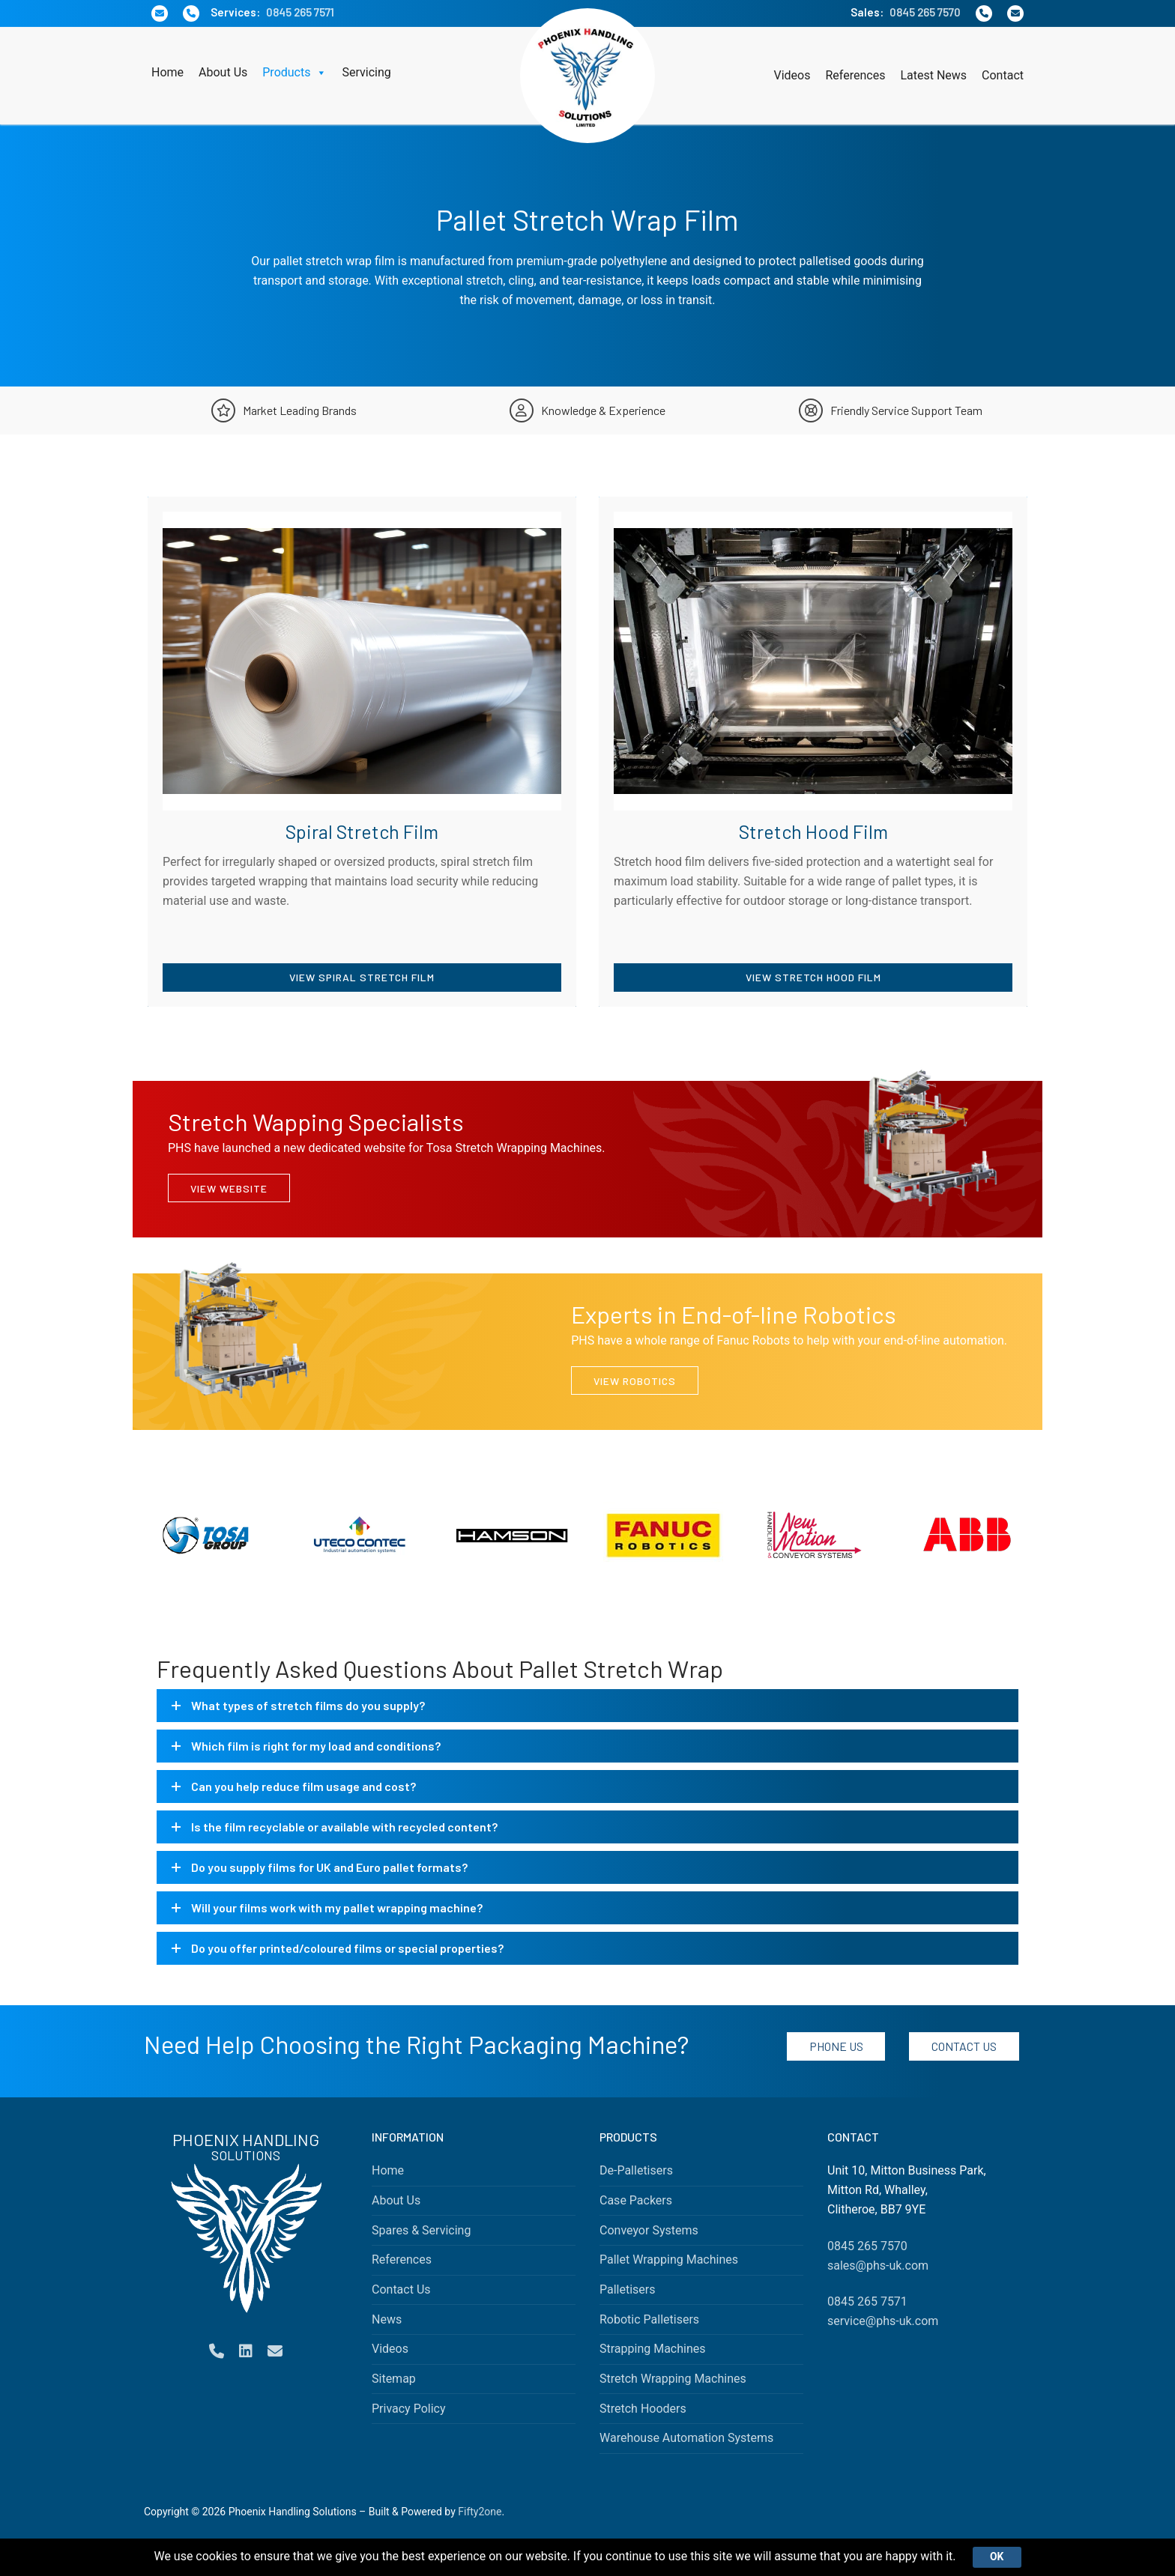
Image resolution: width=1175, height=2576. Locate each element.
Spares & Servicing (421, 2230)
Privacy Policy (409, 2408)
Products (294, 73)
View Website (229, 1188)
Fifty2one (479, 2512)
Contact (1003, 75)
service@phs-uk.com (882, 2321)
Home (167, 72)
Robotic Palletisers (649, 2319)
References (855, 75)
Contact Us (964, 2046)
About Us (223, 72)
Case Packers (635, 2200)
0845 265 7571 (300, 12)
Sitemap (394, 2379)
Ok (997, 2557)
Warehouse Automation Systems (686, 2438)
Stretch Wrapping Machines (672, 2379)
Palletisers (627, 2289)
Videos (792, 75)
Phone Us (836, 2046)
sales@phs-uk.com (877, 2265)
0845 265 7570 (925, 12)
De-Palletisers (636, 2170)
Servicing (366, 72)
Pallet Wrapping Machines (668, 2259)
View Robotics (634, 1381)
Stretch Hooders (642, 2408)
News (387, 2319)
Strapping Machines (652, 2349)
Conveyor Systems (648, 2230)
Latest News (933, 75)
